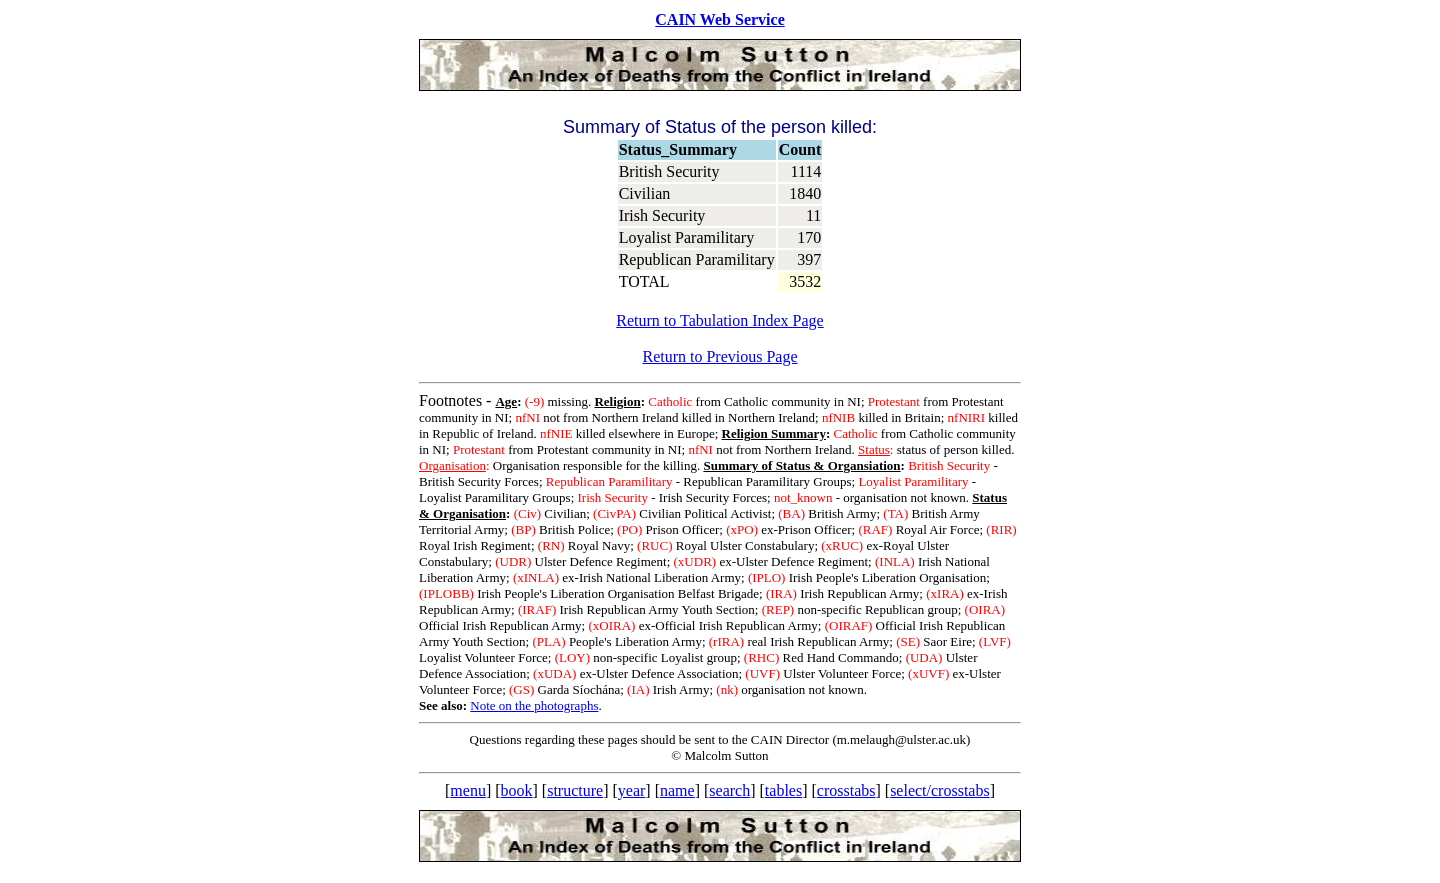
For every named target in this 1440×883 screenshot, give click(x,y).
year (632, 790)
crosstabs (846, 790)
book (517, 790)
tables (783, 790)
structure (575, 790)
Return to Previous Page (719, 356)
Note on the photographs (534, 705)
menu (468, 790)
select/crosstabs (940, 790)
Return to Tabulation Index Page (719, 320)
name (677, 790)
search (729, 790)
